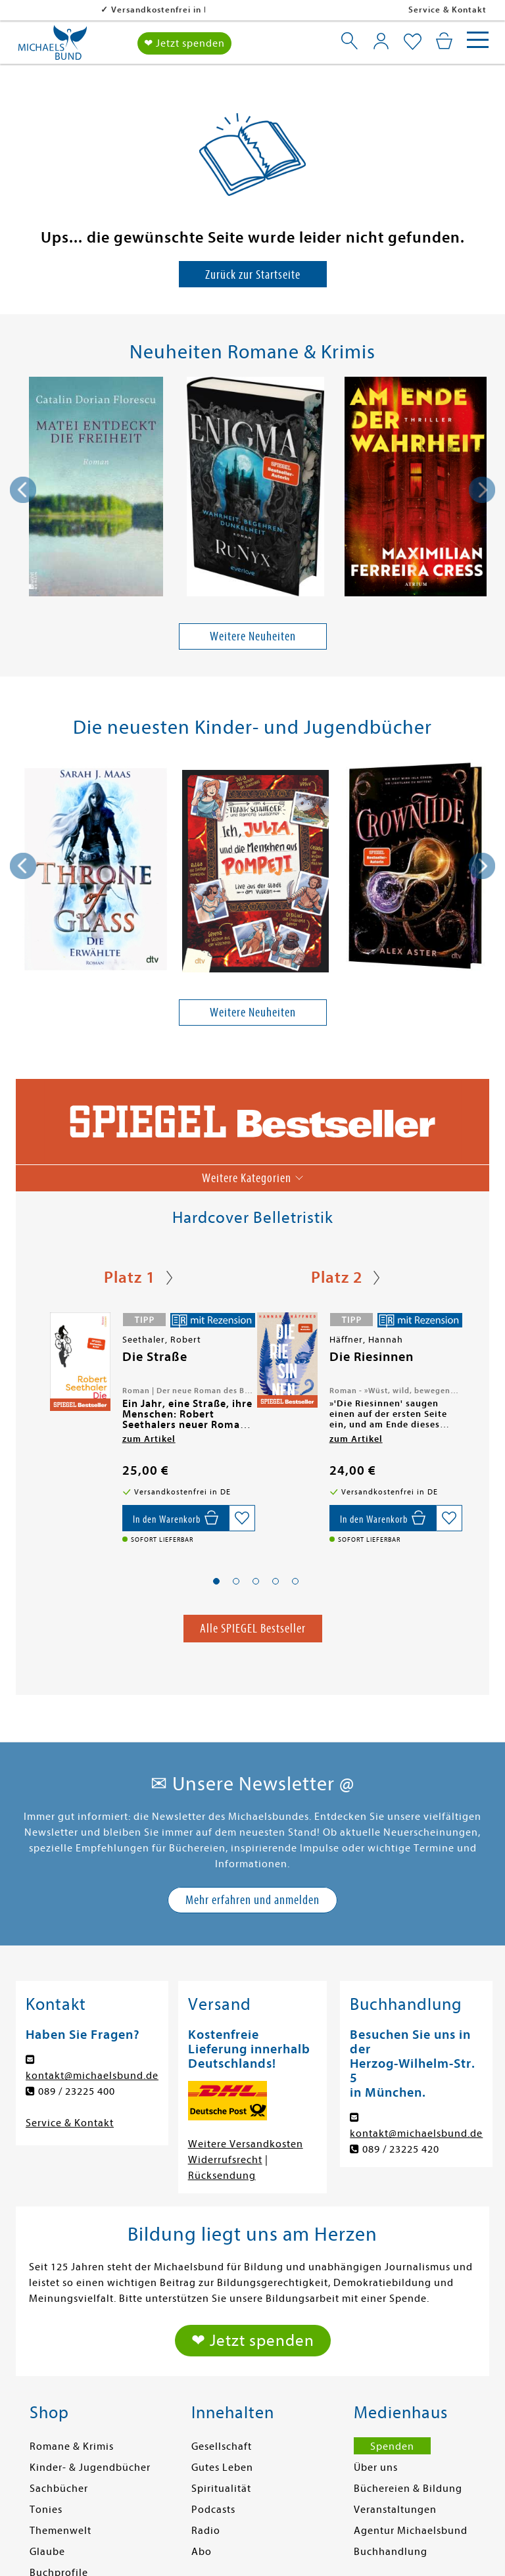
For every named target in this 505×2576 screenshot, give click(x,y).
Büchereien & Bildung (408, 2488)
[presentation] (23, 490)
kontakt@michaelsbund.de (92, 2076)
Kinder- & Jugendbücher (90, 2467)
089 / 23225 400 (76, 2091)
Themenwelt (60, 2531)
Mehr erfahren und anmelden (252, 1899)
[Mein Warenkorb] (444, 41)
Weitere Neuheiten (253, 636)
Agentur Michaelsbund (411, 2531)
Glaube (47, 2552)
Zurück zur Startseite (253, 274)
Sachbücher (59, 2488)
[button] (216, 1582)
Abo (201, 2552)
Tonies (46, 2510)
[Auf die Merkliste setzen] (242, 1518)
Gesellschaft (221, 2446)
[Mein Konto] (381, 41)
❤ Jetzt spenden (184, 43)
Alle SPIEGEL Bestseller (253, 1628)
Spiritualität (221, 2488)
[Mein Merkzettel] (412, 42)
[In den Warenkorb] (175, 1518)
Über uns (376, 2467)
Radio (205, 2531)
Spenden (392, 2446)
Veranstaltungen (395, 2510)
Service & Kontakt (447, 9)
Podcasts (213, 2510)
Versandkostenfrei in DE (78, 9)
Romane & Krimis (72, 2446)
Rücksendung (222, 2176)
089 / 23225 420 (400, 2149)
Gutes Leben (222, 2467)
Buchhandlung (390, 2552)
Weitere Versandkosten (245, 2144)
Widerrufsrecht (225, 2160)
